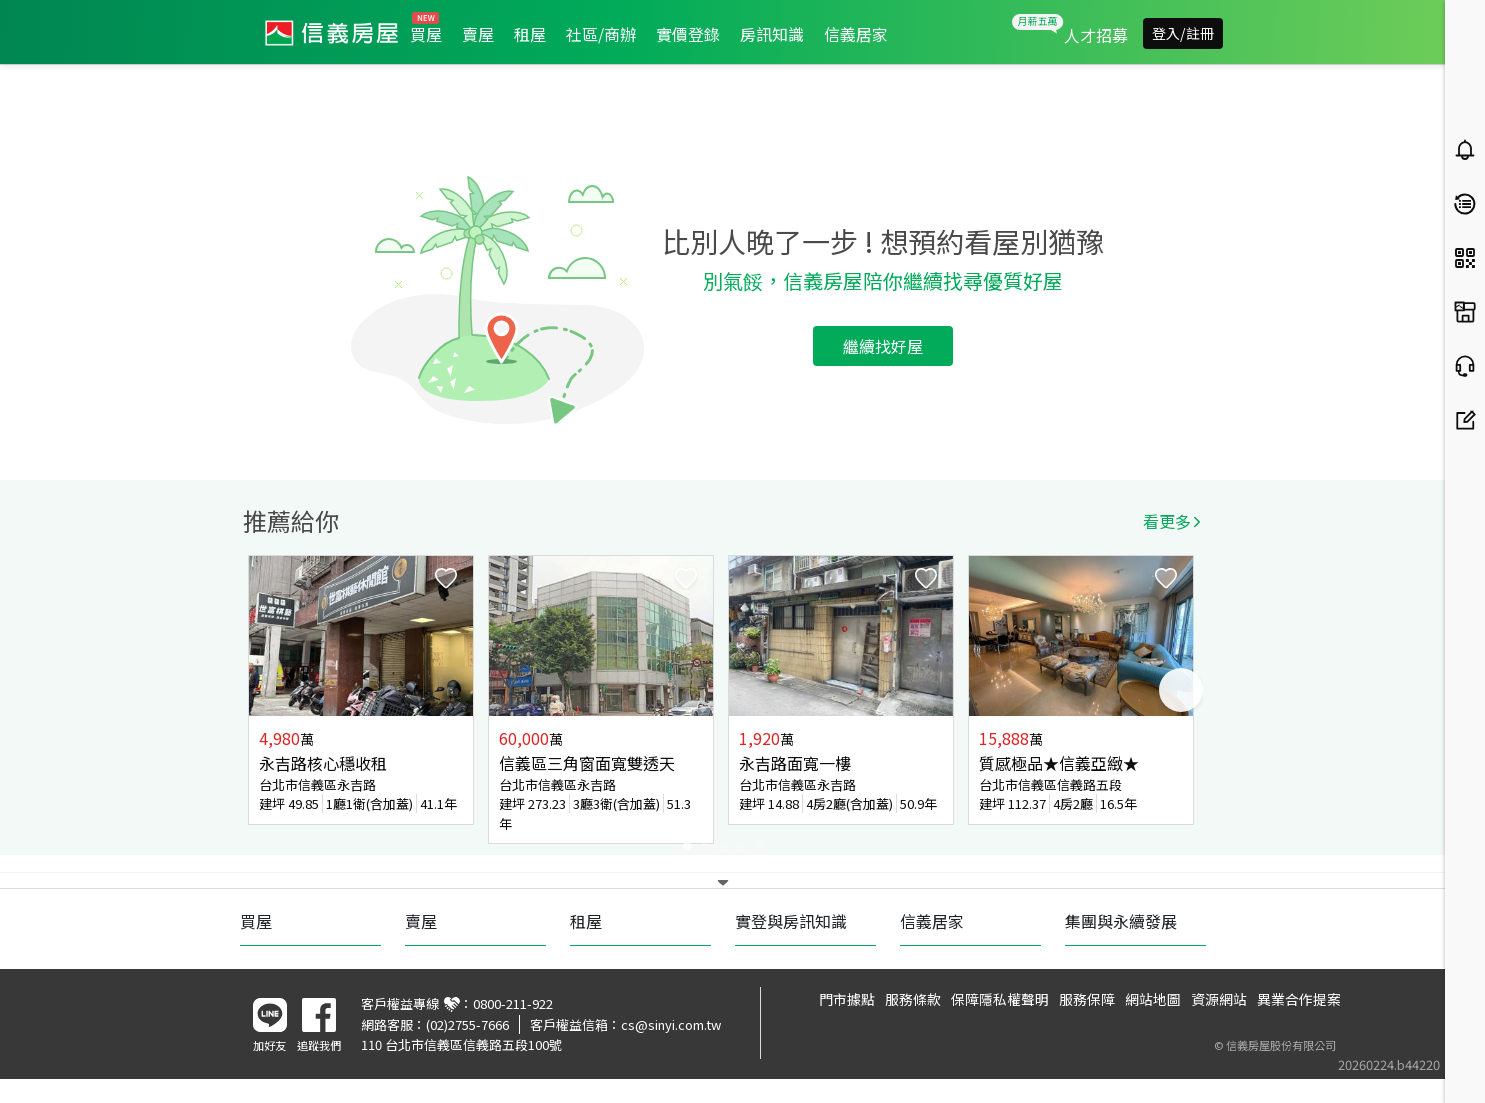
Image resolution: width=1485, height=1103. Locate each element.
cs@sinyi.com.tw (671, 1024)
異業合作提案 (1299, 999)
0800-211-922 (513, 1003)
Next (1181, 690)
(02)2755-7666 (467, 1024)
